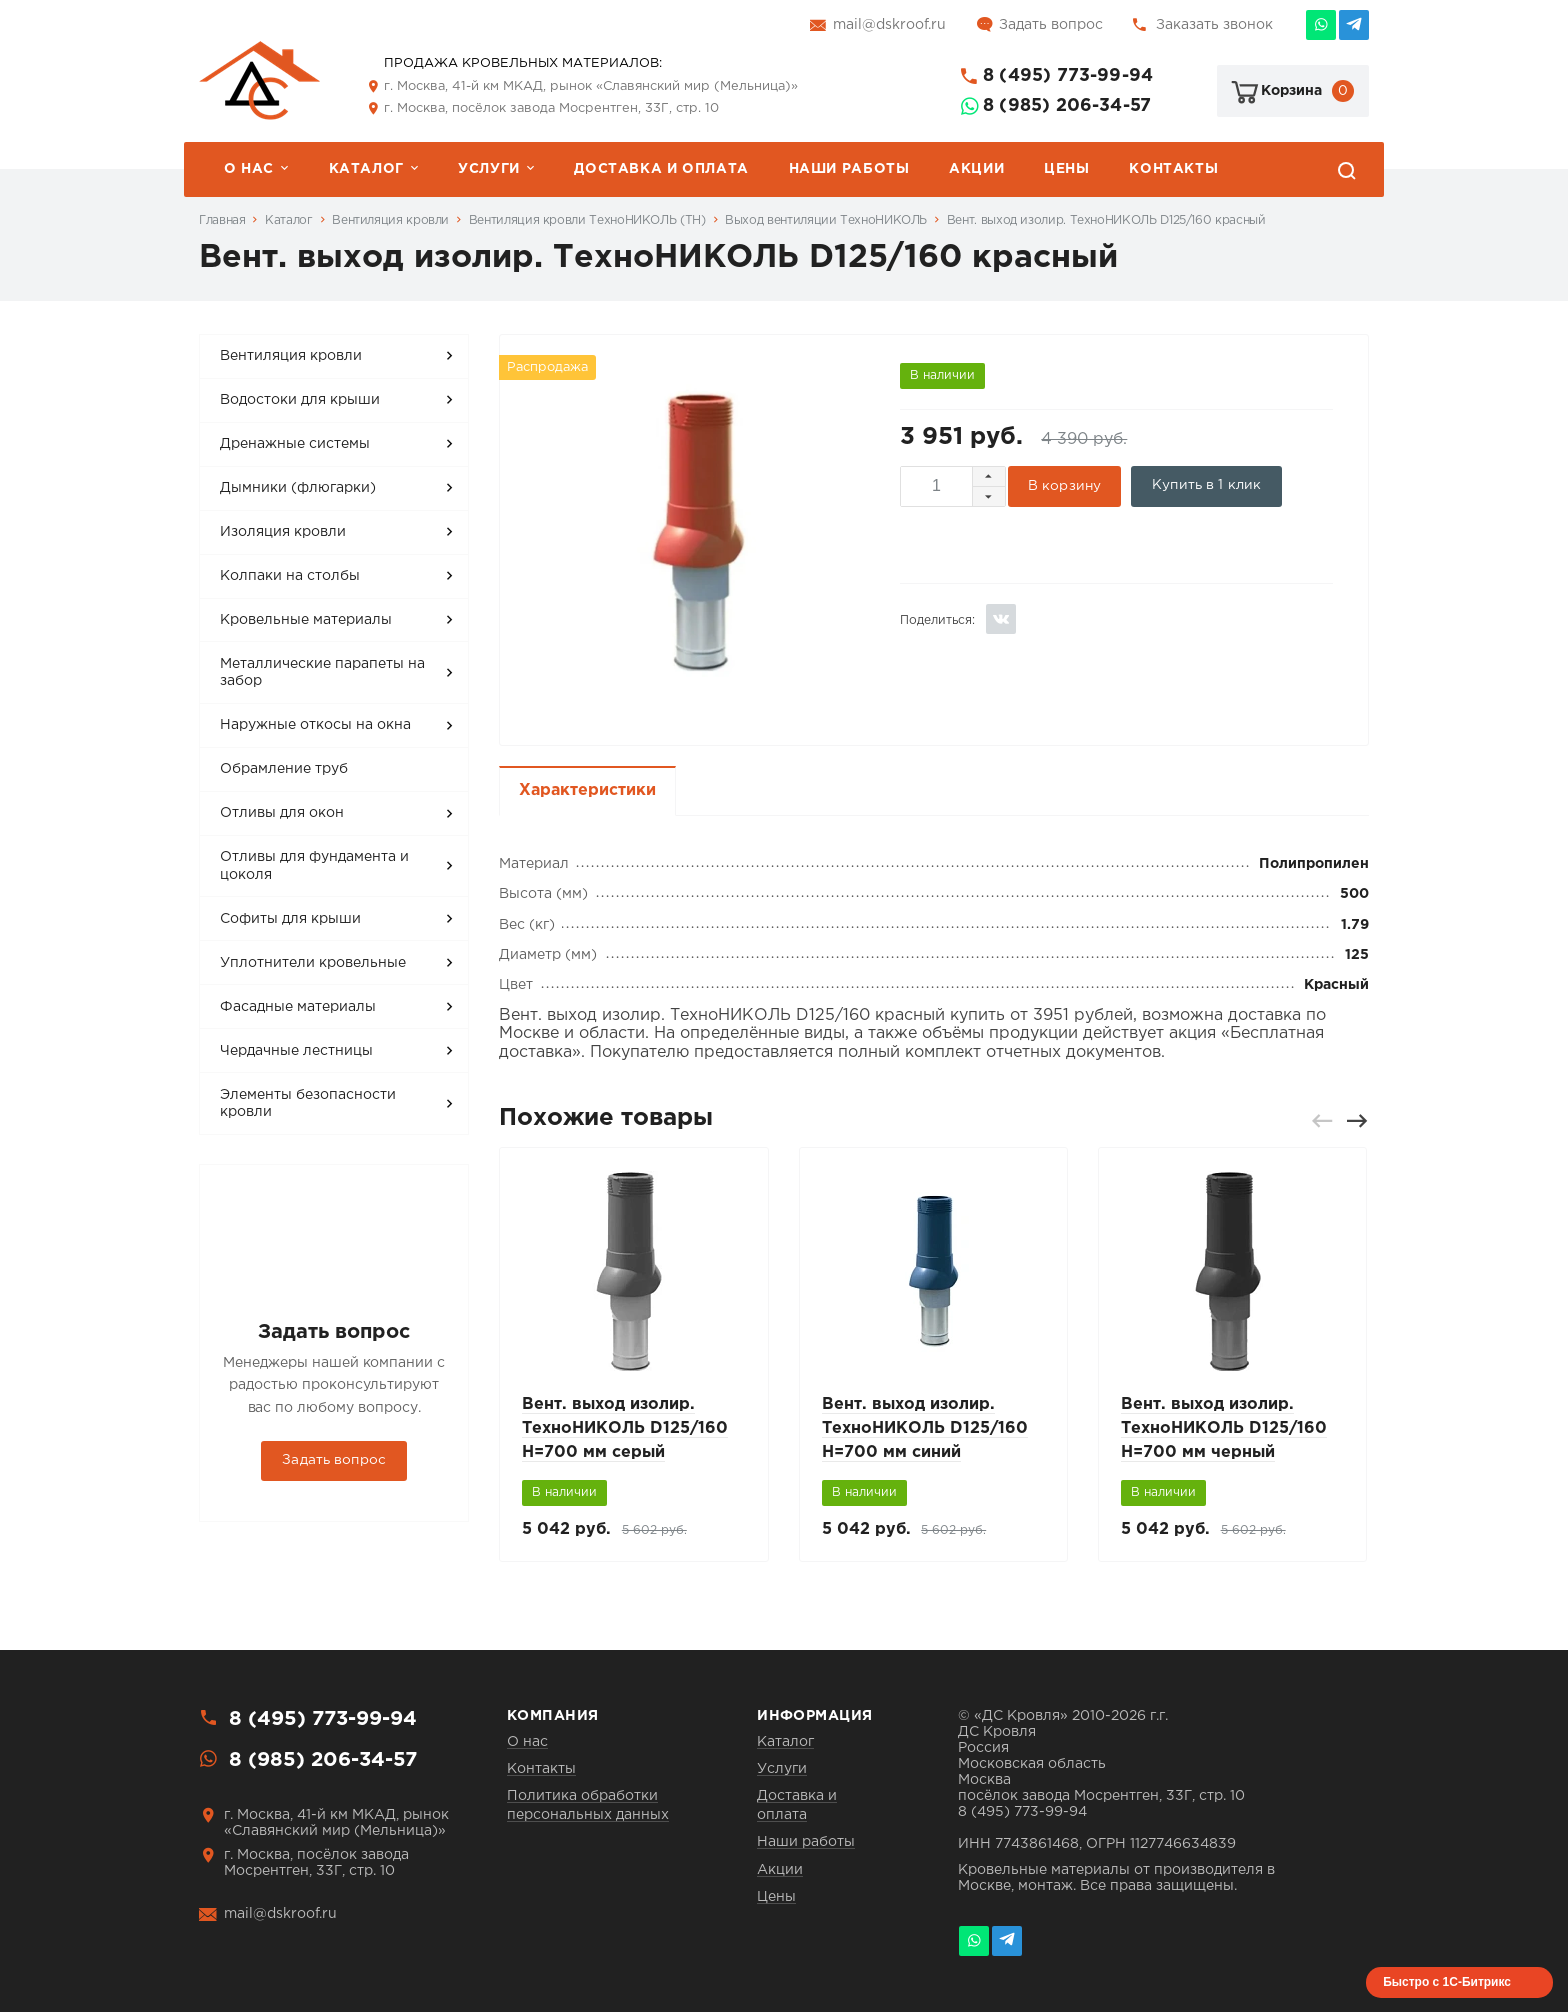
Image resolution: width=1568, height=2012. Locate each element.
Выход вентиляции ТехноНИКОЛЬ (826, 220)
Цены (1066, 169)
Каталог (366, 169)
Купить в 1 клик (1206, 485)
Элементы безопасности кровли (308, 1104)
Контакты (1173, 169)
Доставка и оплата (661, 169)
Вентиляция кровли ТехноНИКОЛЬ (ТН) (587, 220)
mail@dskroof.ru (889, 25)
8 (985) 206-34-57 (1067, 106)
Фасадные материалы (298, 1007)
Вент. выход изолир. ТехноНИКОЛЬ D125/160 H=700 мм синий (925, 1428)
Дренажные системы (295, 444)
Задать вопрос (1051, 25)
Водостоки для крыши (300, 400)
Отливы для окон (282, 813)
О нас (249, 169)
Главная (222, 220)
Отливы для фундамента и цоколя (314, 866)
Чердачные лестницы (296, 1051)
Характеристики (587, 790)
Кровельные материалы (306, 620)
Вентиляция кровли (390, 220)
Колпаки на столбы (290, 576)
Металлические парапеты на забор (322, 673)
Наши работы (849, 169)
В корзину (1064, 486)
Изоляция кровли (283, 532)
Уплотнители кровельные (313, 963)
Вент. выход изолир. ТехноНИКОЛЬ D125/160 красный (1106, 220)
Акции (976, 169)
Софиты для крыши (290, 919)
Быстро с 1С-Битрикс (1447, 1982)
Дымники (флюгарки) (298, 488)
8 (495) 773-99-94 (1068, 76)
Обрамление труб (284, 769)
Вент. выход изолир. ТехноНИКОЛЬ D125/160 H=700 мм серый (625, 1428)
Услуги (489, 169)
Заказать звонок (1214, 25)
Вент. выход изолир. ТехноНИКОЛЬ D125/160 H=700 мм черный (1224, 1428)
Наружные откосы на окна (315, 725)
